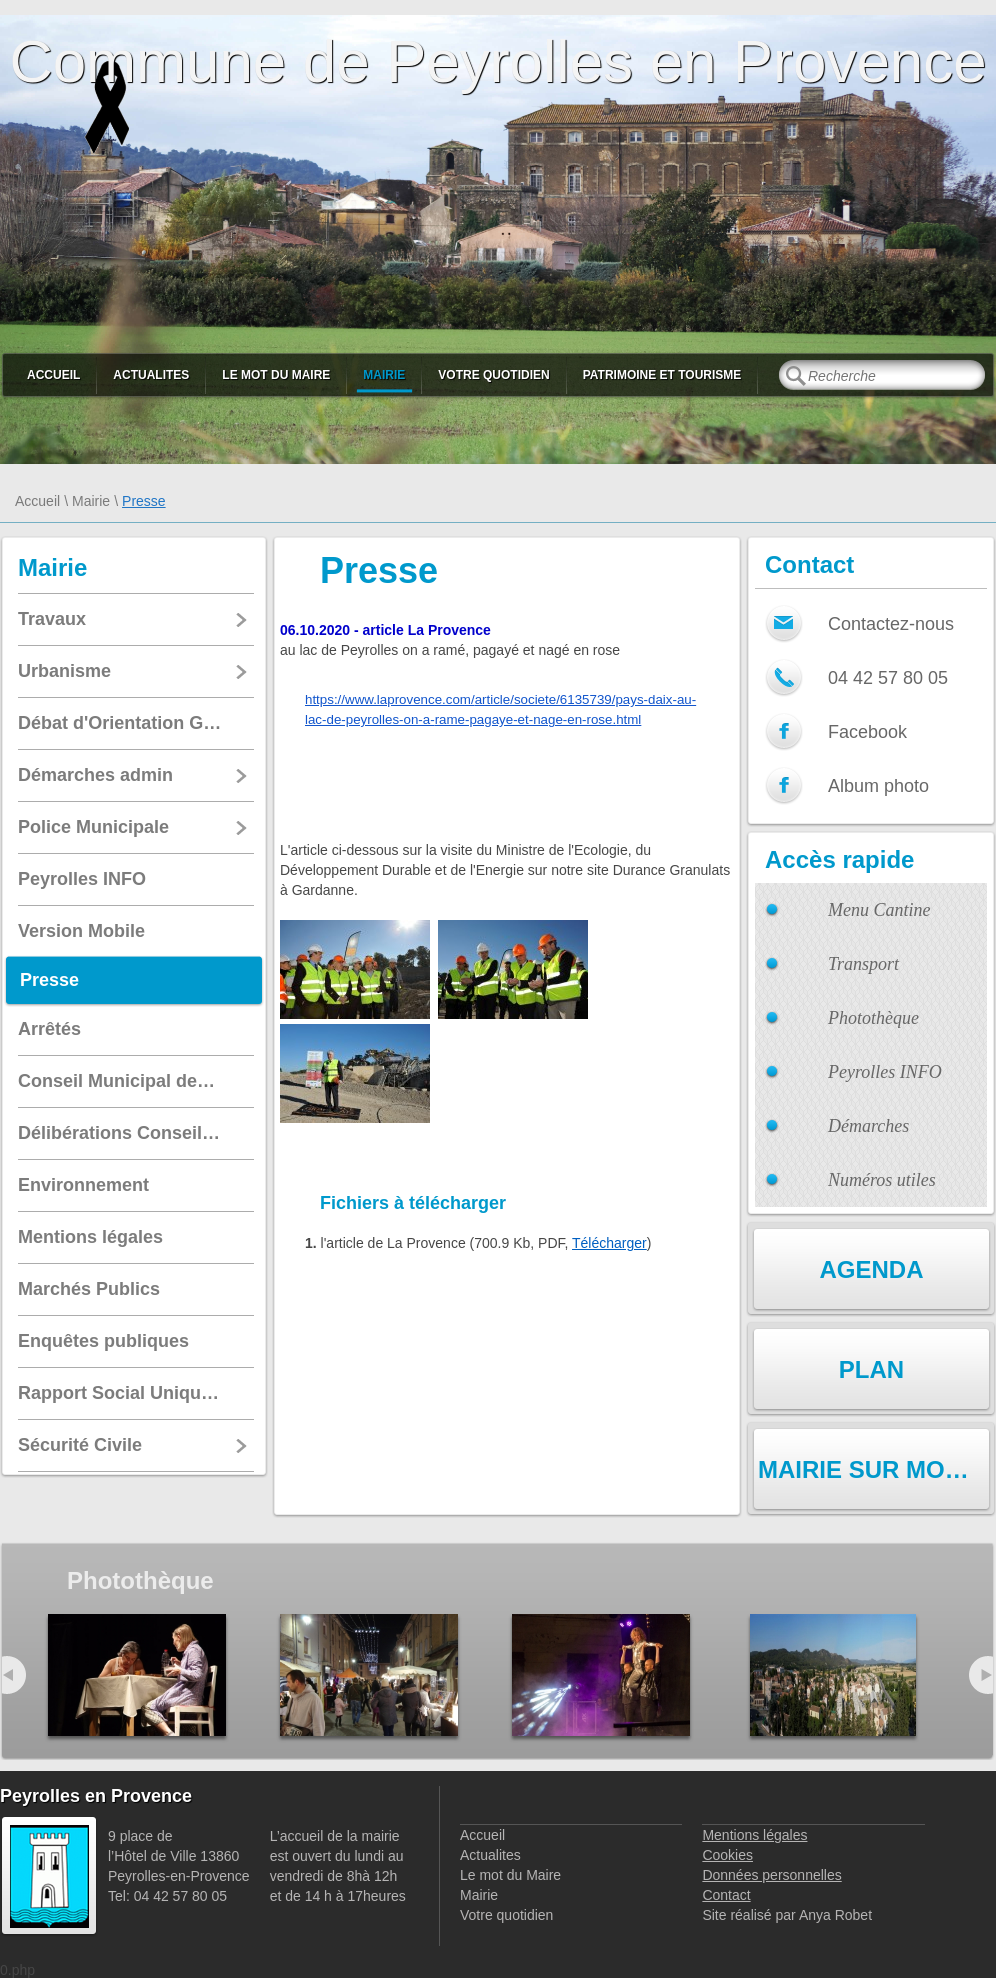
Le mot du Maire (276, 375)
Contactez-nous (891, 624)
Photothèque (873, 1018)
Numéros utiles (882, 1180)
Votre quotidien (493, 375)
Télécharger (609, 1243)
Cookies (727, 1855)
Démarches (868, 1126)
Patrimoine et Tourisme (662, 375)
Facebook (867, 732)
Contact (726, 1895)
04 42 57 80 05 (888, 678)
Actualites (151, 375)
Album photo (878, 786)
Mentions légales (754, 1835)
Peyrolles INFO (885, 1072)
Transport (863, 964)
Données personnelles (771, 1875)
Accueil (53, 375)
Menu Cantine (879, 910)
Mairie (384, 375)
